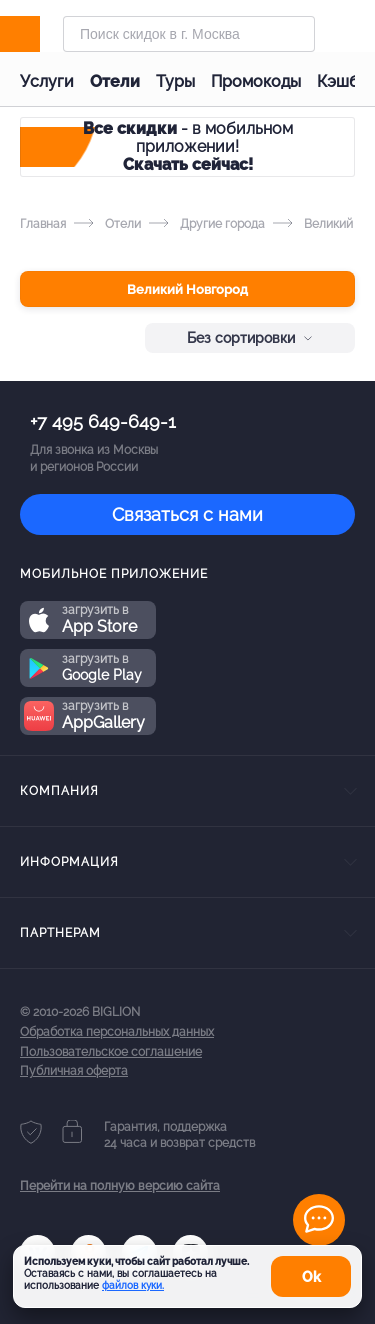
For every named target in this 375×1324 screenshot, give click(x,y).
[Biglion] (41, 34)
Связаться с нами (187, 514)
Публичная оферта (74, 1071)
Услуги (47, 81)
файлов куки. (133, 1285)
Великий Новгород (187, 289)
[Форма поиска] (189, 34)
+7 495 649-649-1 (103, 421)
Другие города (207, 224)
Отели (115, 81)
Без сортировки (250, 338)
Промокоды (256, 81)
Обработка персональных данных (117, 1032)
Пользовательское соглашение (111, 1052)
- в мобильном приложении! (188, 146)
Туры (175, 81)
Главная (43, 224)
